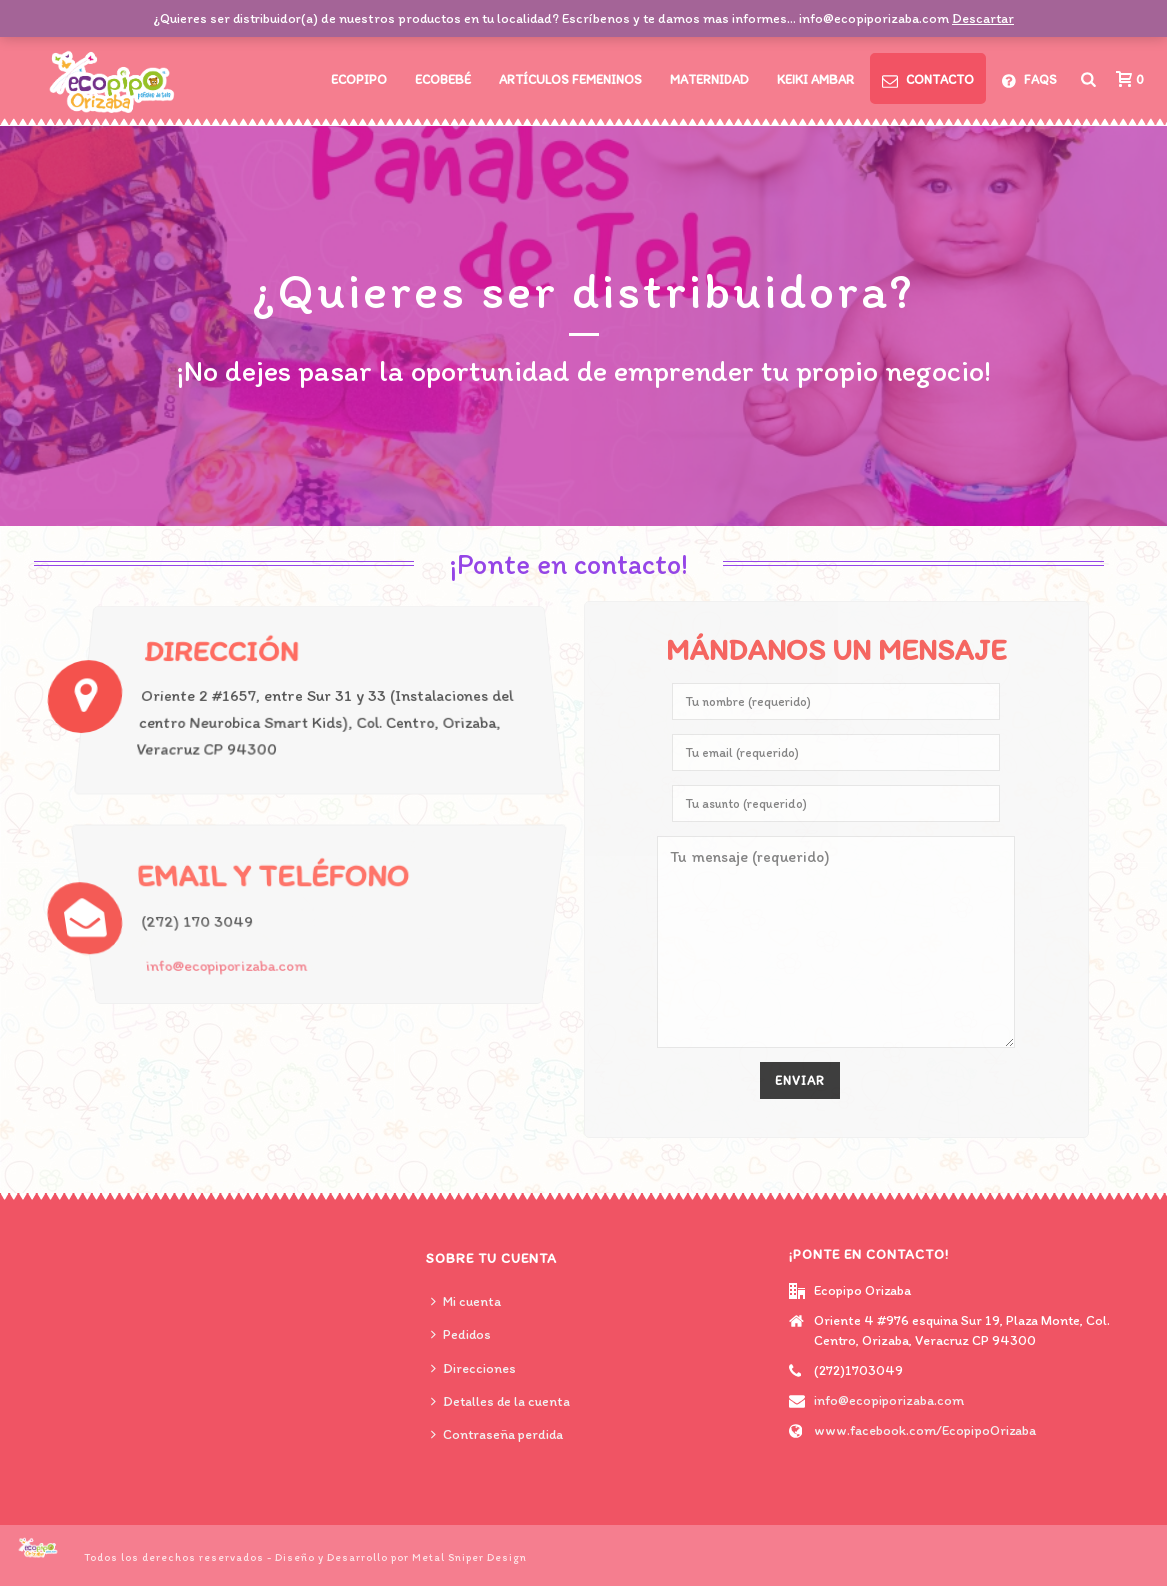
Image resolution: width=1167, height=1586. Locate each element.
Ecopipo (359, 79)
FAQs (1029, 80)
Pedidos (461, 1334)
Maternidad (709, 79)
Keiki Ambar (815, 79)
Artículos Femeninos (570, 79)
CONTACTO (928, 80)
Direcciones (473, 1368)
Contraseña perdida (497, 1434)
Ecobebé (443, 79)
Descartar (983, 18)
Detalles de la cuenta (500, 1401)
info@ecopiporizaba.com (223, 967)
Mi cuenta (466, 1301)
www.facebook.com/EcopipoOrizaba (925, 1430)
